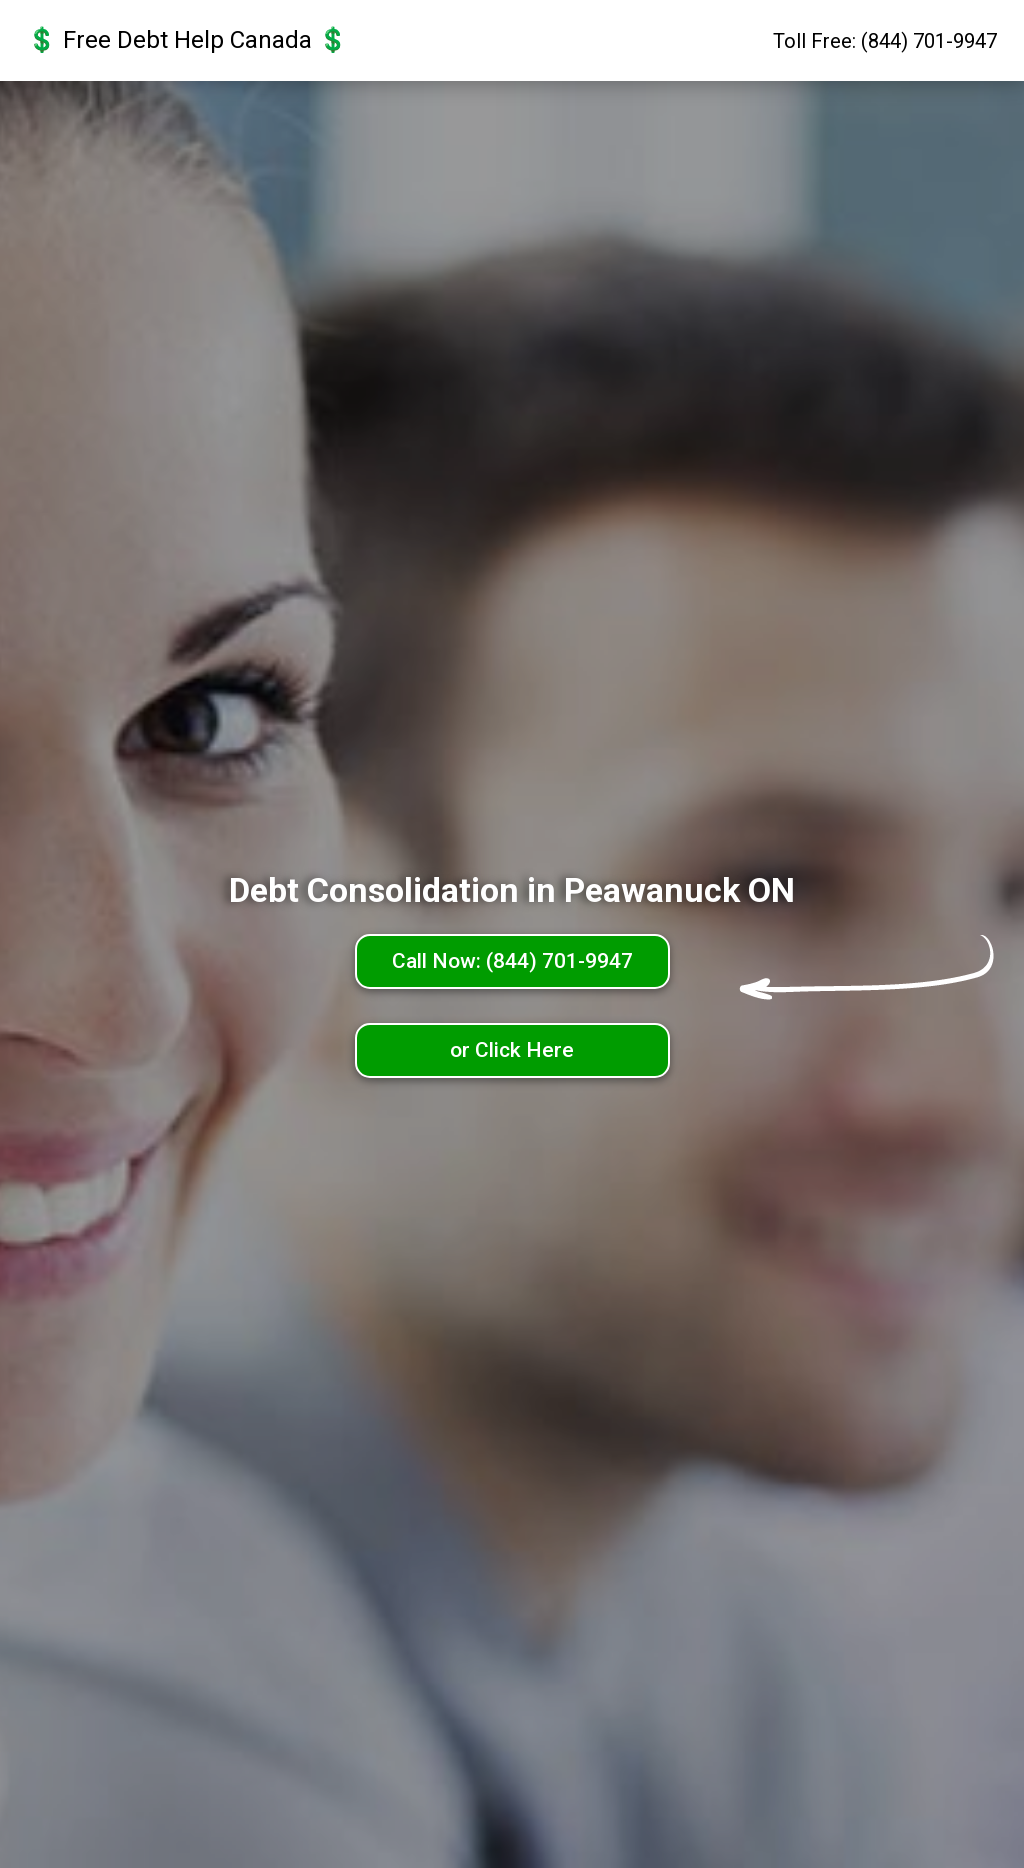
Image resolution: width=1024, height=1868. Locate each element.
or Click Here (512, 1050)
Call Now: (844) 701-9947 (512, 961)
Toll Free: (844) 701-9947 (885, 41)
